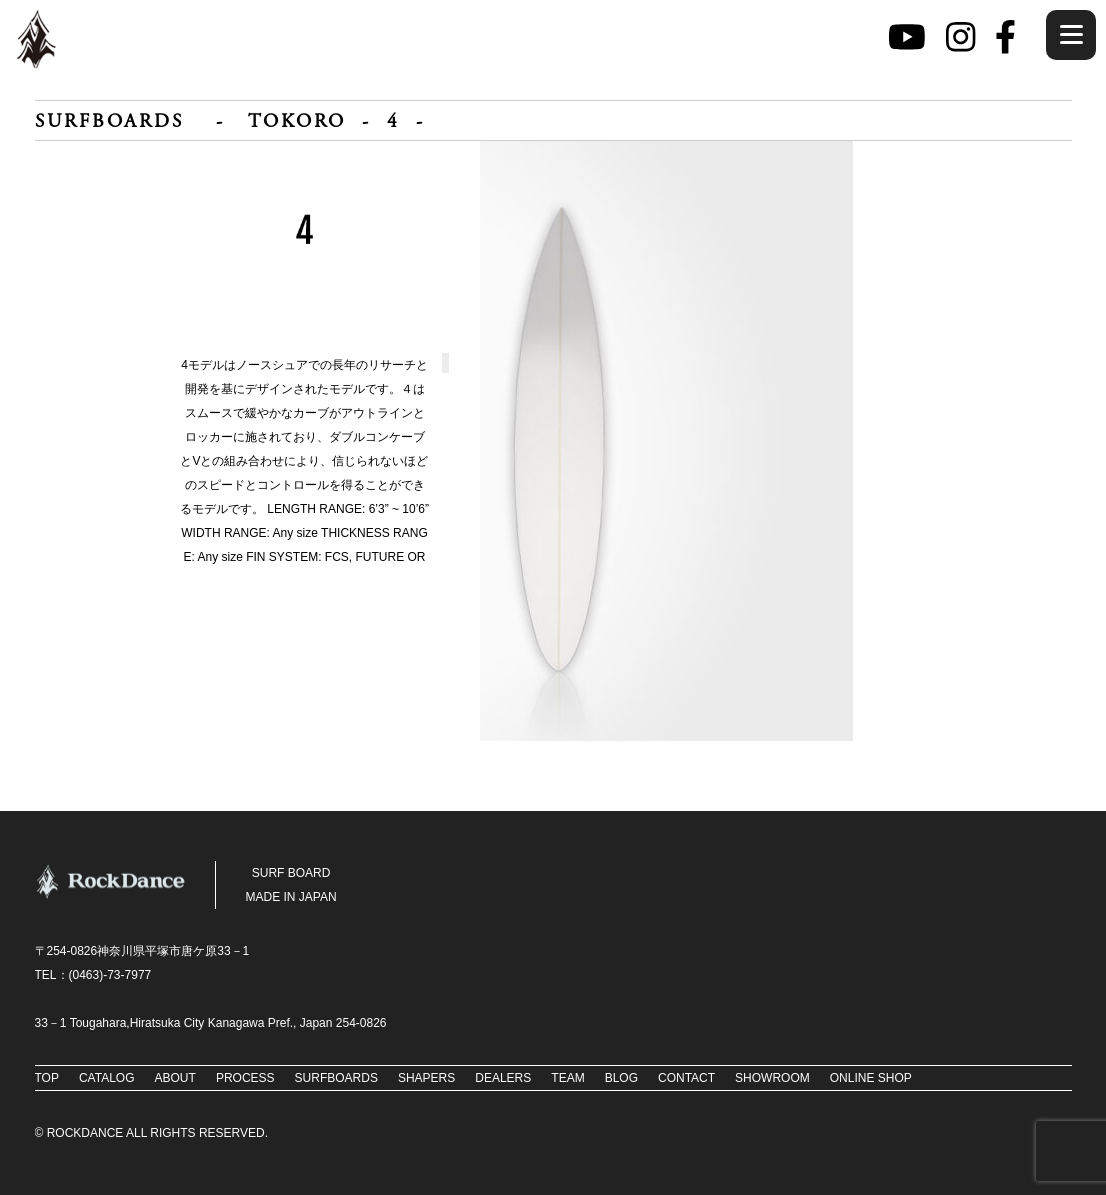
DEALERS (503, 1078)
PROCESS (245, 1078)
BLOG (621, 1078)
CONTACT (686, 1078)
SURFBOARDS (109, 122)
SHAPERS (426, 1078)
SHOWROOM (772, 1078)
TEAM (567, 1078)
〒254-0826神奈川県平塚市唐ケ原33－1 (142, 951)
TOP (47, 1078)
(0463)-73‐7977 (110, 975)
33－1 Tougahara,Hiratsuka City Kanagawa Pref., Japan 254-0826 (211, 1023)
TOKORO (297, 122)
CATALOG (107, 1078)
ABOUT (175, 1078)
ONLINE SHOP (871, 1078)
